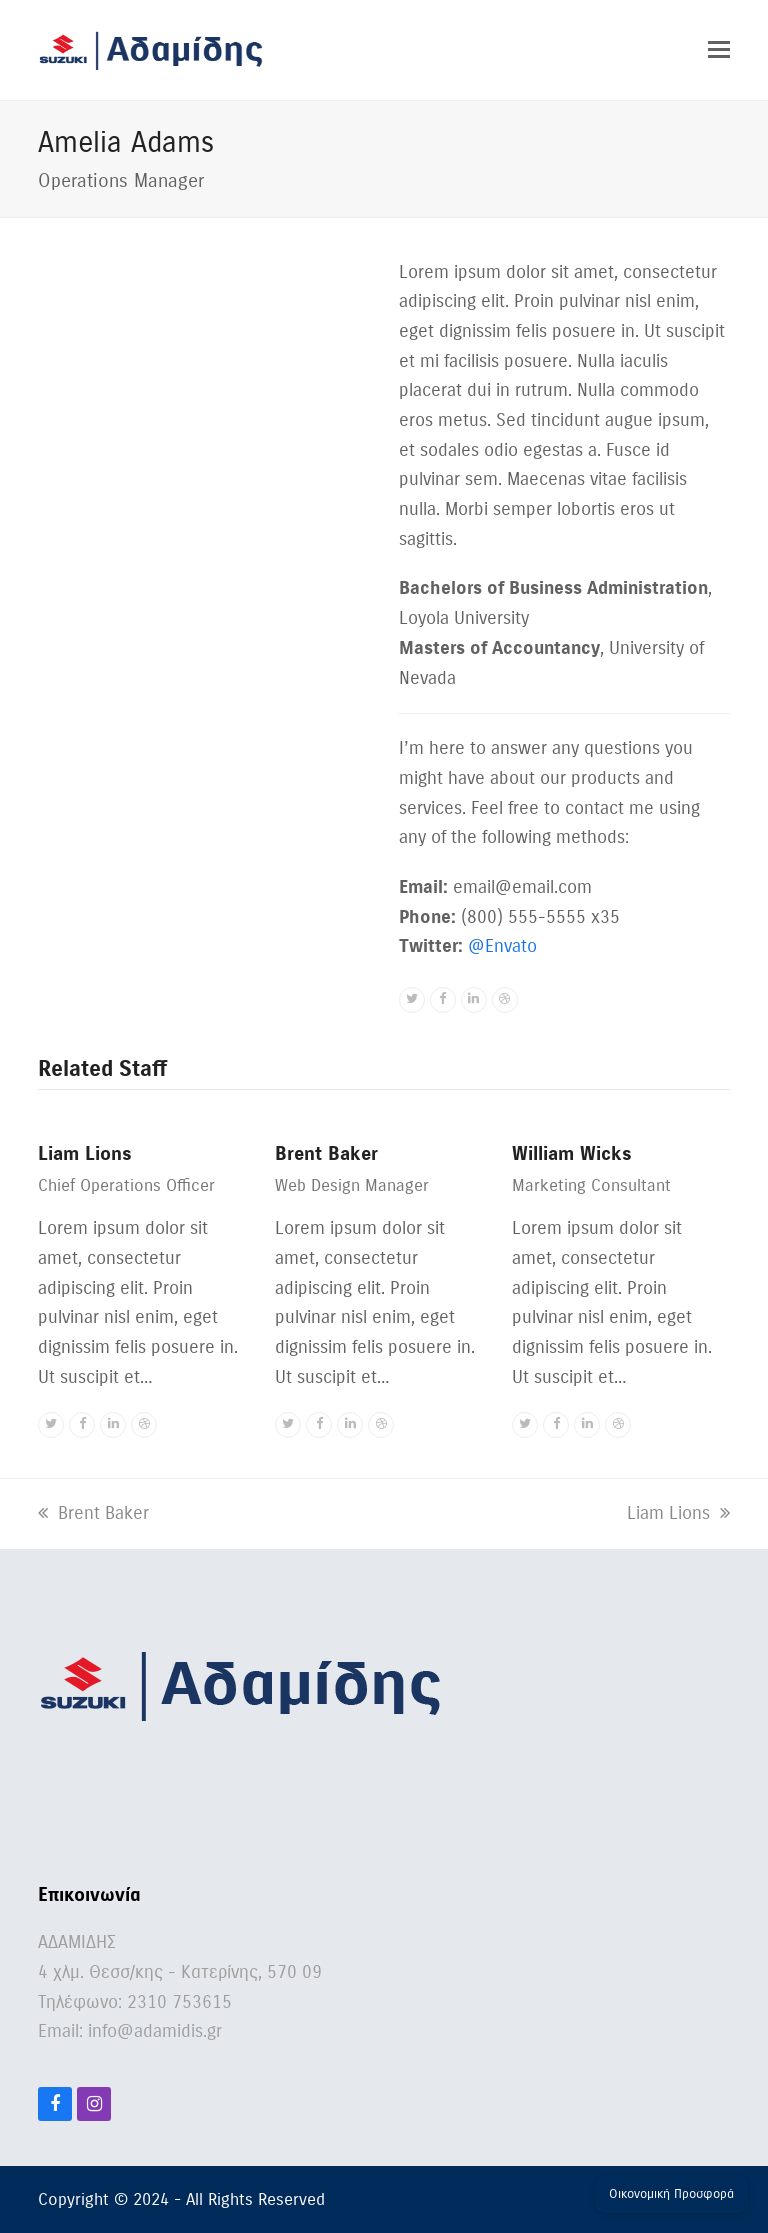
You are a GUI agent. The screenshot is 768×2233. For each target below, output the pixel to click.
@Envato (502, 946)
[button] (719, 50)
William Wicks (572, 1153)
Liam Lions (85, 1153)
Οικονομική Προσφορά (671, 2194)
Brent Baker (326, 1153)
